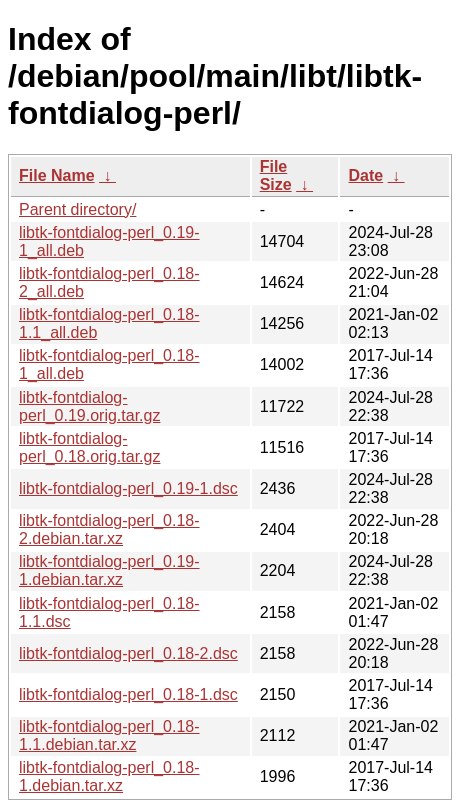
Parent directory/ (77, 209)
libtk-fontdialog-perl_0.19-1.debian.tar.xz (109, 570)
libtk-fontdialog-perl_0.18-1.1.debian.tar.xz (109, 735)
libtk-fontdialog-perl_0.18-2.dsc (128, 653)
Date (365, 175)
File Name (57, 175)
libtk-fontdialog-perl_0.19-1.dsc (128, 488)
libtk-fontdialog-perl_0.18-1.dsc (128, 694)
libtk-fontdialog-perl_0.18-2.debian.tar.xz (109, 529)
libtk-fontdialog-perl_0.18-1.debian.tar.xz (109, 776)
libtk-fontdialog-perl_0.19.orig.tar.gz (89, 406)
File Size (276, 175)
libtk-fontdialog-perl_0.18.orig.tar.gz (89, 447)
